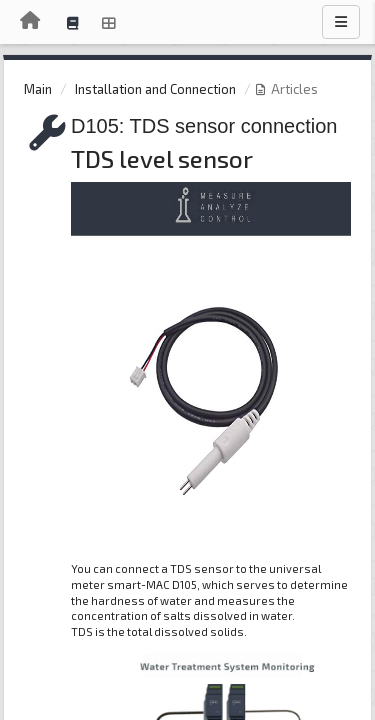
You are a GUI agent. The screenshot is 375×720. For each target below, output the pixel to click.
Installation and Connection (155, 89)
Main (38, 89)
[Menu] (341, 22)
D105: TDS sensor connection (204, 126)
